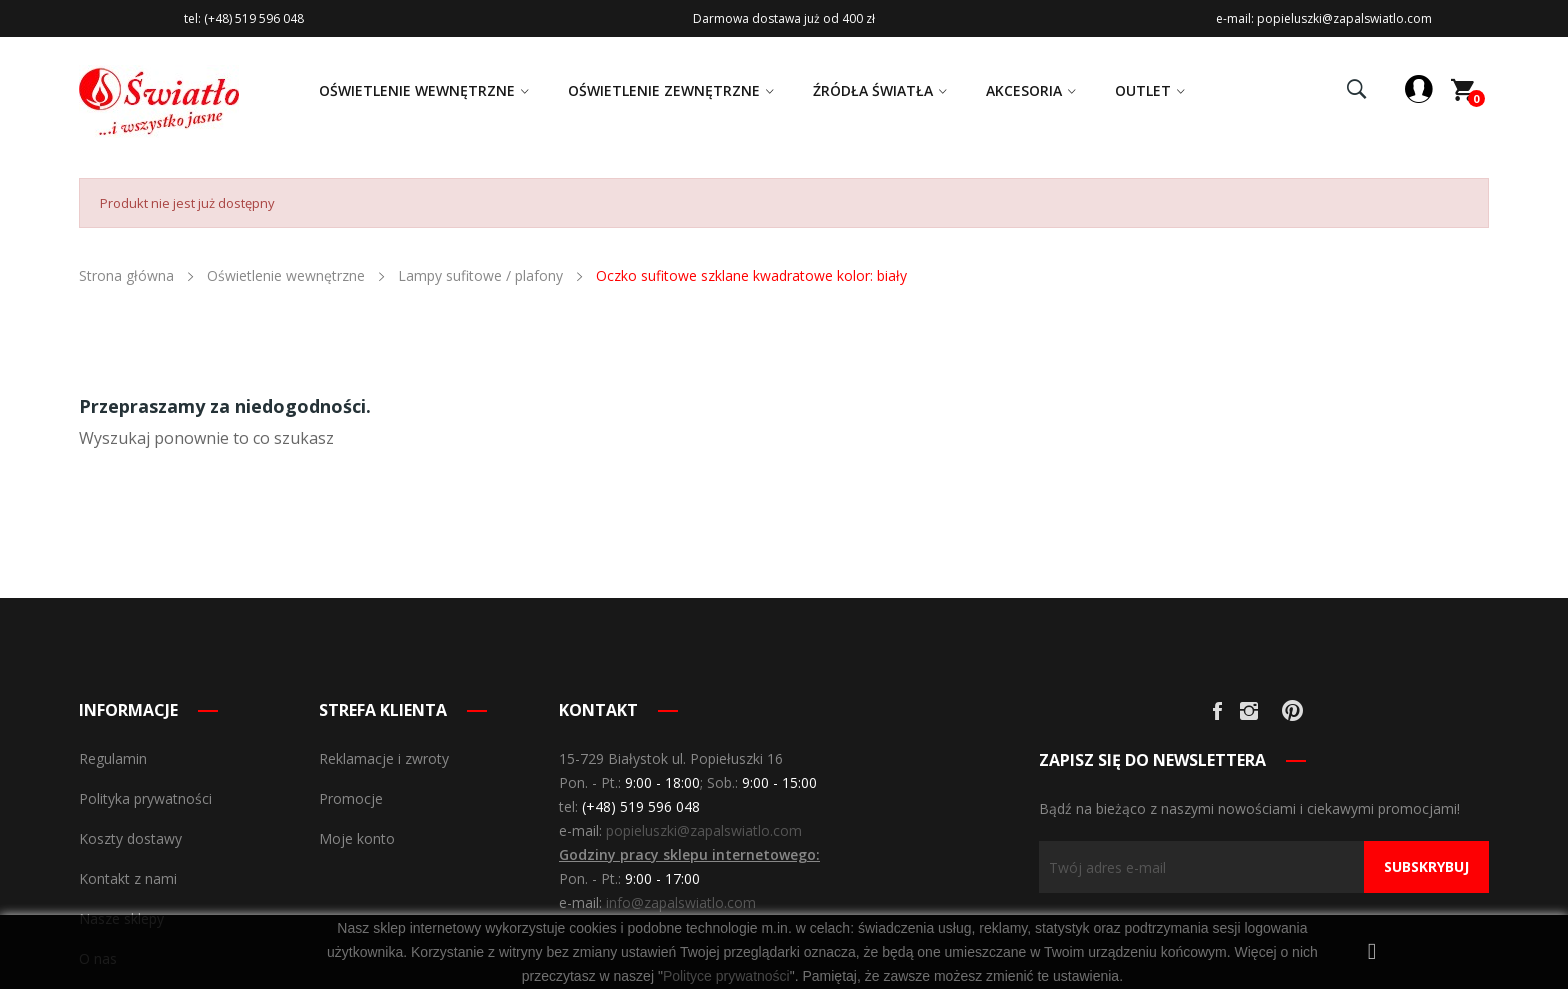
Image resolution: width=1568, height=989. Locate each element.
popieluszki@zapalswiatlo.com (704, 830)
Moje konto (357, 838)
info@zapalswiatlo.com (681, 902)
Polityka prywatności (145, 798)
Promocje (351, 798)
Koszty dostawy (130, 838)
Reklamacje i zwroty (384, 758)
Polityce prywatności (726, 976)
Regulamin (113, 758)
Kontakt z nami (128, 878)
